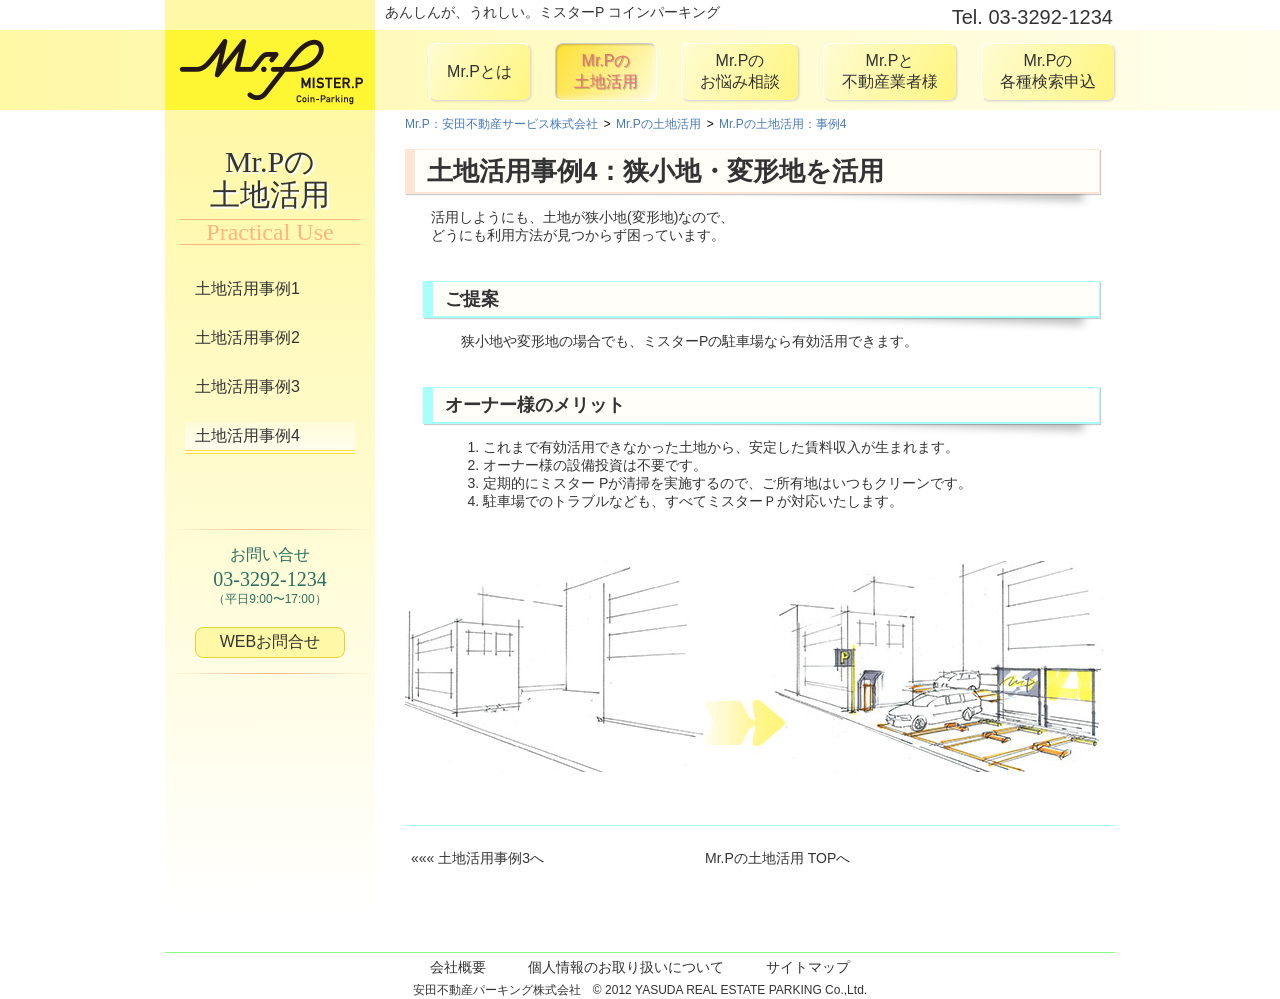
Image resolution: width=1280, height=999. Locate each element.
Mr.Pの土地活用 (606, 71)
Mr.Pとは (479, 71)
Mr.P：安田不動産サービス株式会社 (501, 124)
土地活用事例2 (247, 337)
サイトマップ (808, 967)
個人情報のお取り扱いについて (626, 967)
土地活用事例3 (247, 386)
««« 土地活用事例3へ (477, 858)
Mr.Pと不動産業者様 (890, 71)
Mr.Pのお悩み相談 (740, 71)
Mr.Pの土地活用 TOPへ (777, 858)
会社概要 (458, 967)
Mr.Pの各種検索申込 (1048, 71)
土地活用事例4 (247, 435)
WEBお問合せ (270, 641)
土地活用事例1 (247, 288)
